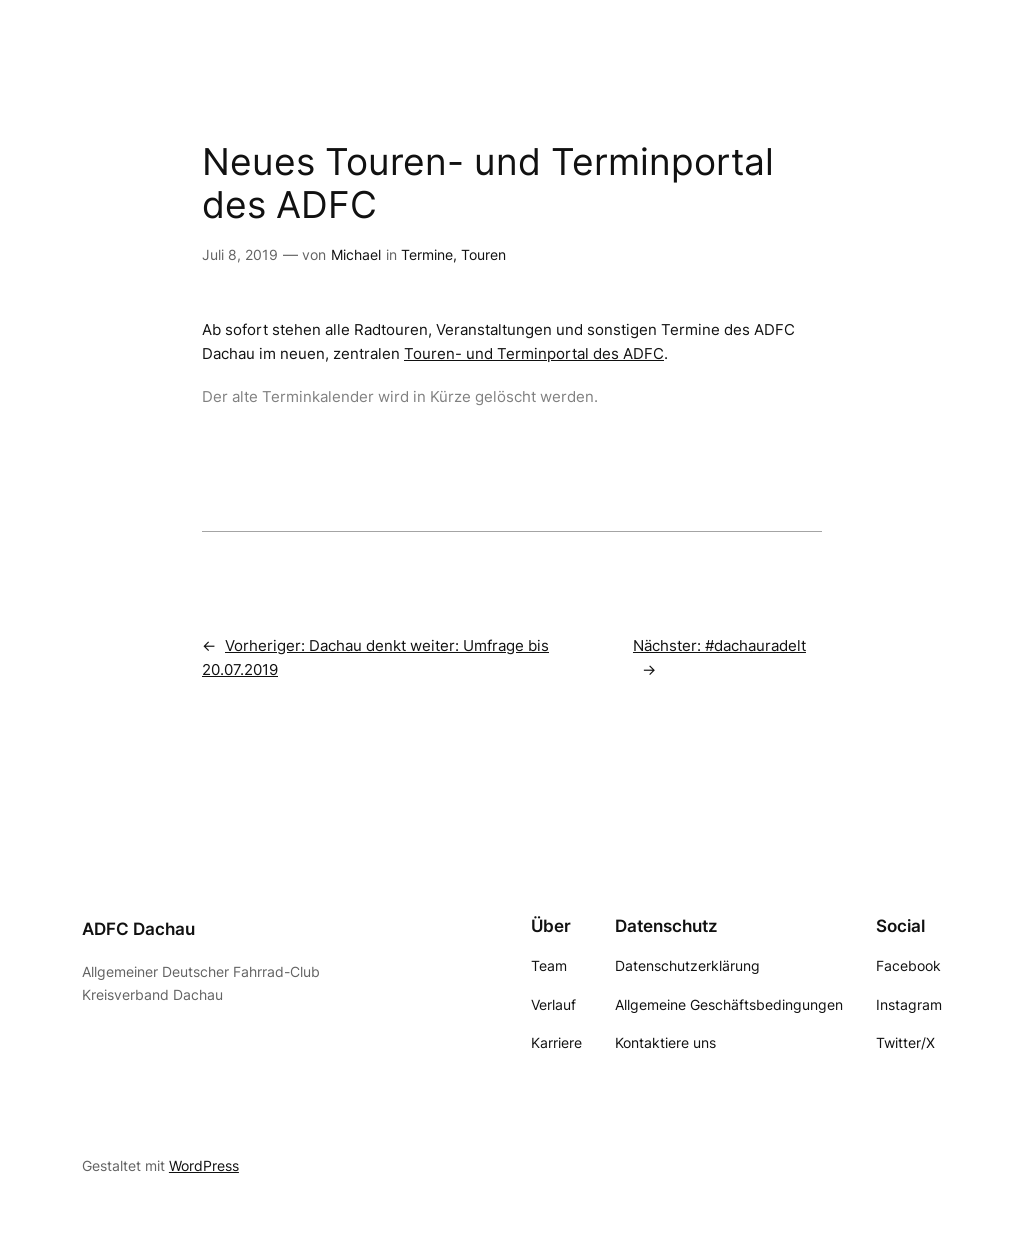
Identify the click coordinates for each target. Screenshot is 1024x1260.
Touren (483, 254)
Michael (356, 254)
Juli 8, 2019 (240, 254)
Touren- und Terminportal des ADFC (534, 353)
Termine (427, 254)
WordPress (204, 1165)
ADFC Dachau (138, 929)
